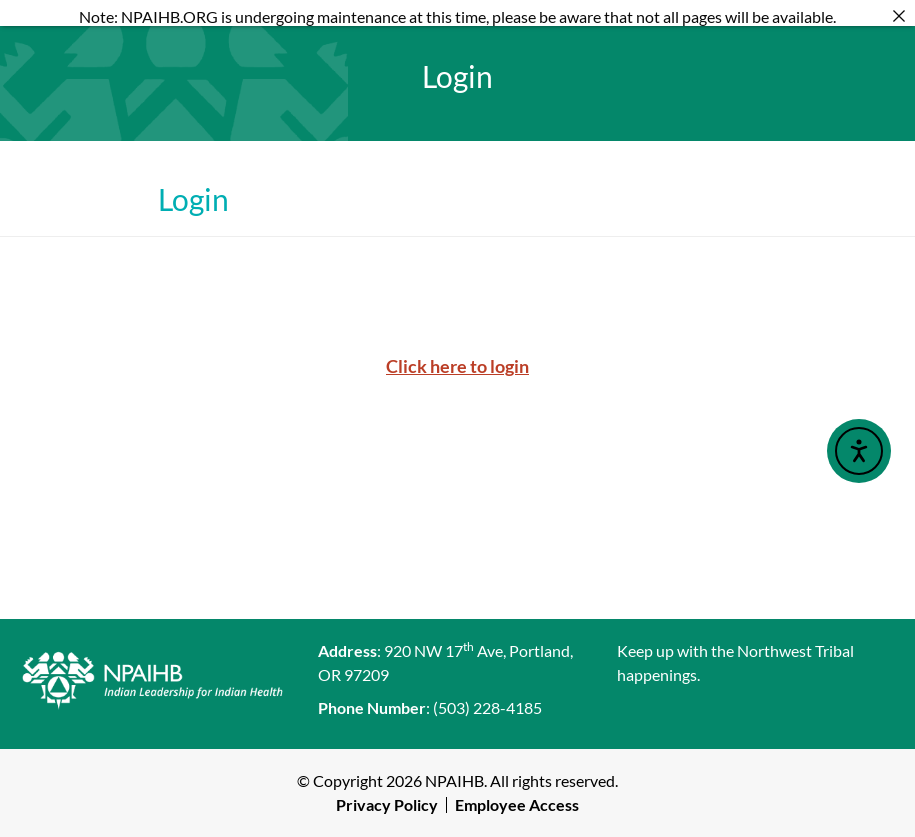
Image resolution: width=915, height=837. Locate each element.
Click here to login (457, 366)
